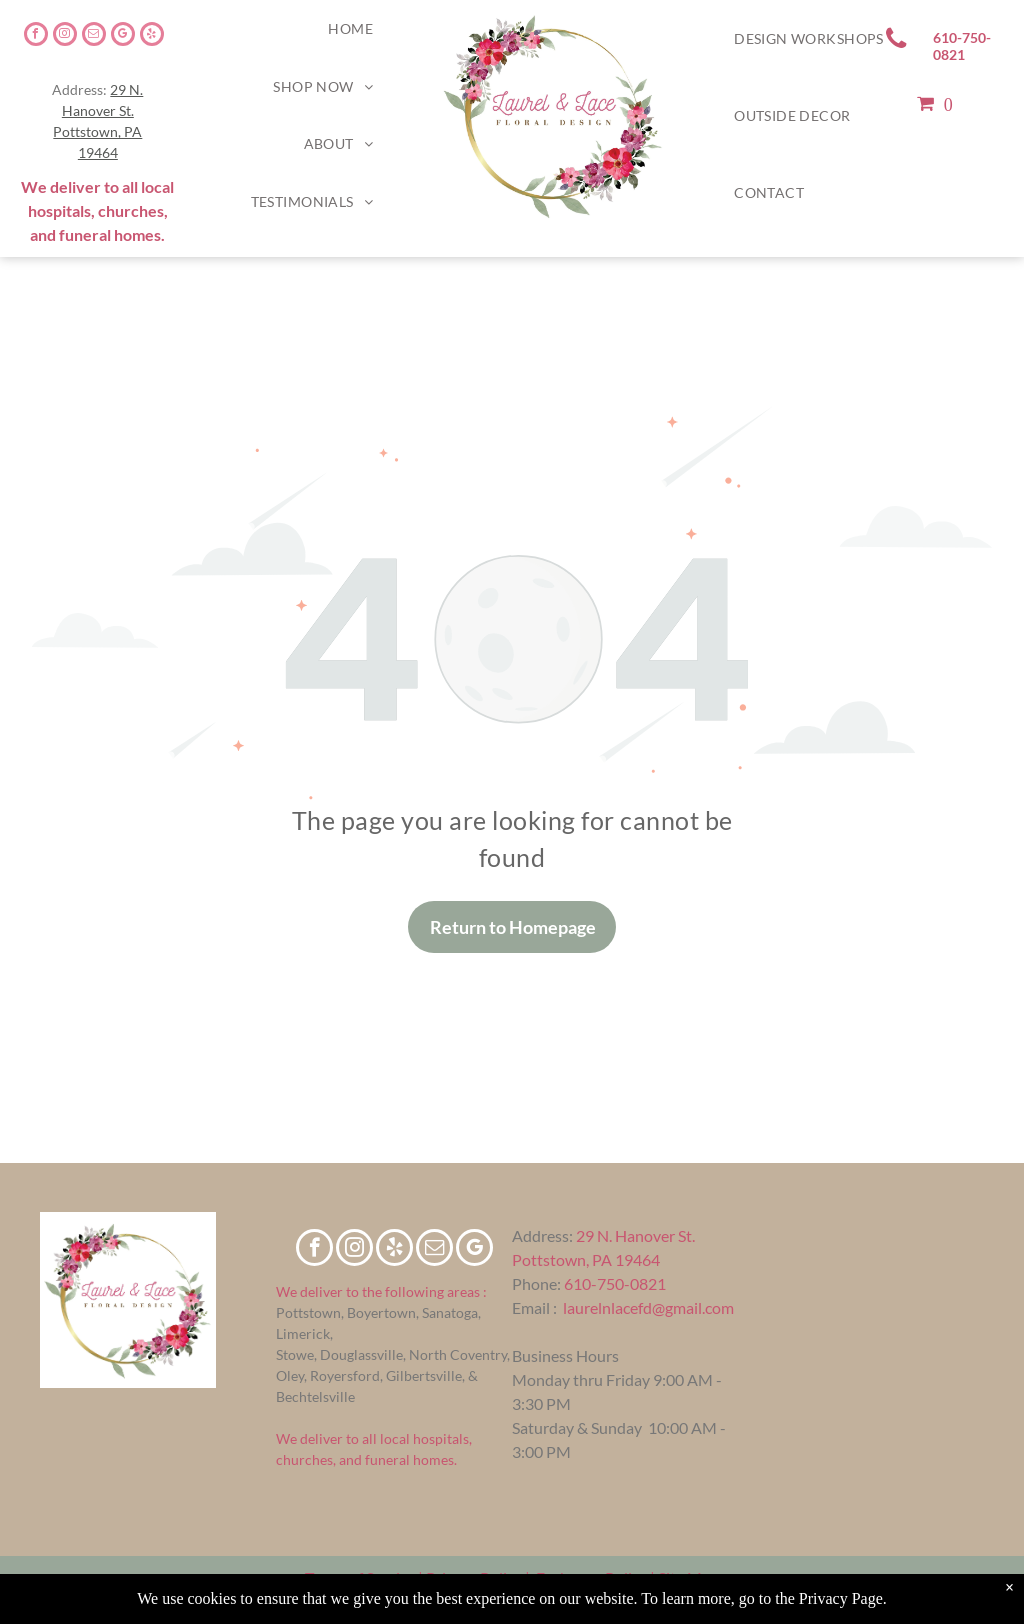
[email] (94, 36)
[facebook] (36, 36)
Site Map (688, 1577)
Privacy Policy (474, 1577)
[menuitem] (350, 29)
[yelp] (152, 36)
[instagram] (65, 36)
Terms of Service (360, 1577)
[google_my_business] (123, 36)
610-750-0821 (615, 1283)
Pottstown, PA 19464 (586, 1259)
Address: (542, 1235)
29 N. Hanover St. (635, 1235)
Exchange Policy (591, 1577)
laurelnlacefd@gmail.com (648, 1307)
